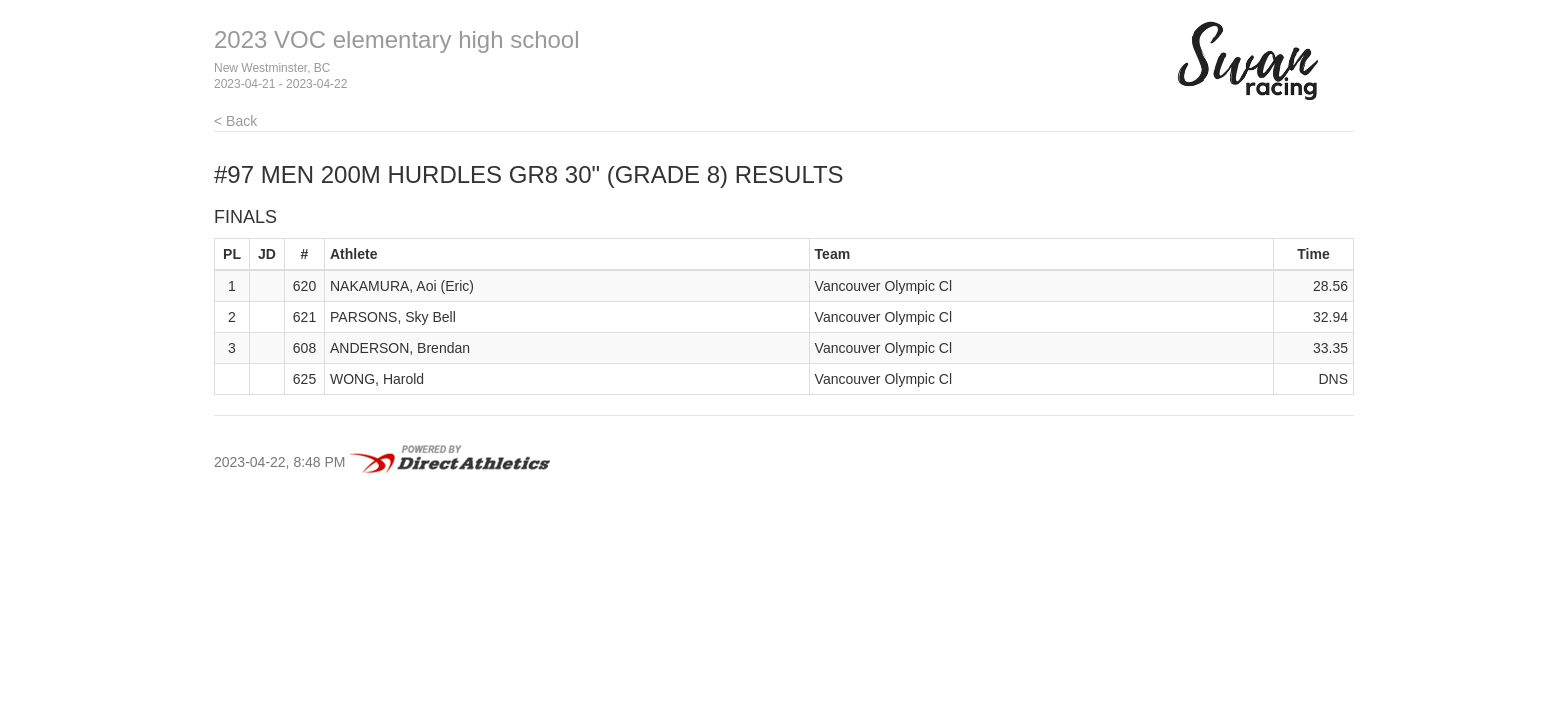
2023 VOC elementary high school (397, 39)
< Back (235, 121)
